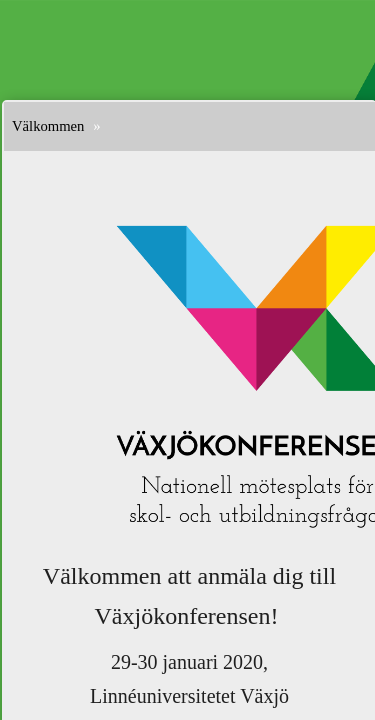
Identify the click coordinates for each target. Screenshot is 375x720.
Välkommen (48, 126)
